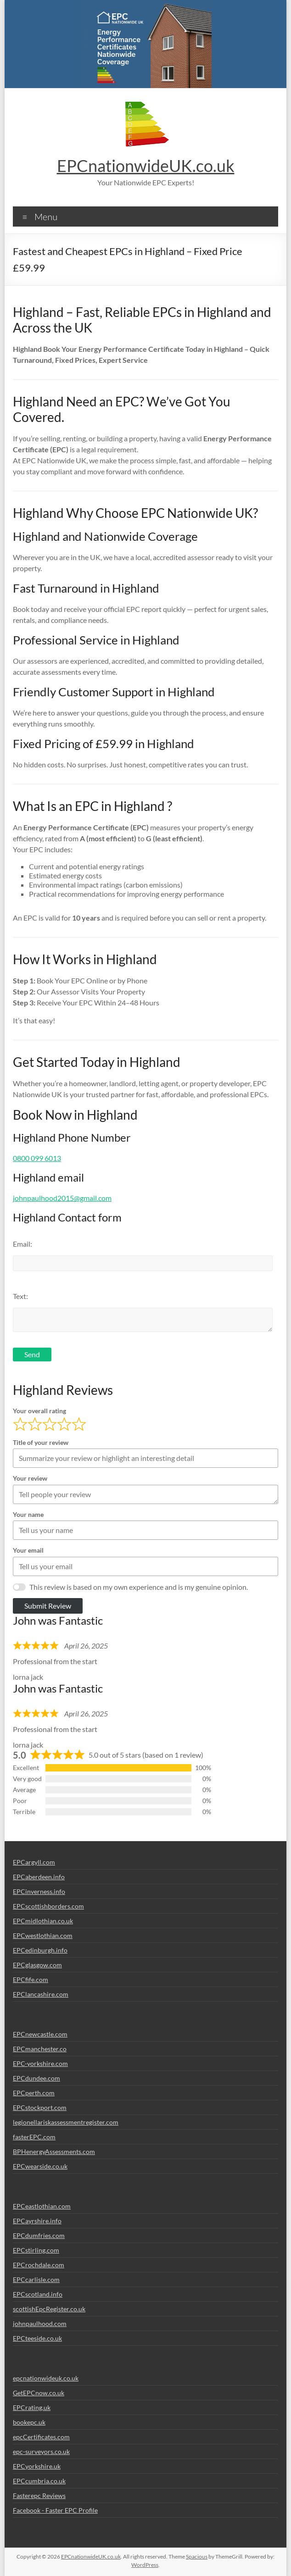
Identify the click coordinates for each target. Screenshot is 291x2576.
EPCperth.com (34, 2093)
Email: (22, 1243)
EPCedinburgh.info (40, 1950)
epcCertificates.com (41, 2437)
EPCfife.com (30, 1979)
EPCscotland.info (37, 2294)
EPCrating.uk (31, 2407)
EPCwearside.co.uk (40, 2166)
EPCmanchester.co (40, 2049)
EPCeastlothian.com (42, 2206)
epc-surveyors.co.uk (41, 2451)
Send (32, 1354)
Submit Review (47, 1605)
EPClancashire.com (40, 1994)
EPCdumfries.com (39, 2235)
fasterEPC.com (34, 2137)
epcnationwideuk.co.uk (45, 2378)
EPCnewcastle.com (40, 2034)
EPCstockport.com (40, 2107)
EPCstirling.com (36, 2250)
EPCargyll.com (34, 1862)
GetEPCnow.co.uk (38, 2393)
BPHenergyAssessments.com (54, 2151)
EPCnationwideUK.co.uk (146, 165)
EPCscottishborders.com (48, 1906)
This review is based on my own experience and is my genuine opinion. (138, 1586)
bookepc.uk (29, 2422)
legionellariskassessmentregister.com (65, 2122)
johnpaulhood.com (40, 2323)
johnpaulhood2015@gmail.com (62, 1198)
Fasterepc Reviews (39, 2495)
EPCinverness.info (39, 1891)
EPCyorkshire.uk (37, 2466)
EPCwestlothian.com (43, 1935)
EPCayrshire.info (37, 2221)
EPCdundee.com (36, 2078)
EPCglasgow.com (37, 1965)
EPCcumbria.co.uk (39, 2481)
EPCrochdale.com (38, 2265)
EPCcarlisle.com (36, 2279)
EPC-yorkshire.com (40, 2063)
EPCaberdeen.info (39, 1877)
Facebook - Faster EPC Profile (55, 2510)
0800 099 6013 (37, 1158)
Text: (20, 1296)
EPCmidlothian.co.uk (43, 1921)
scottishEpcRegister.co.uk (49, 2309)
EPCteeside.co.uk (37, 2338)
